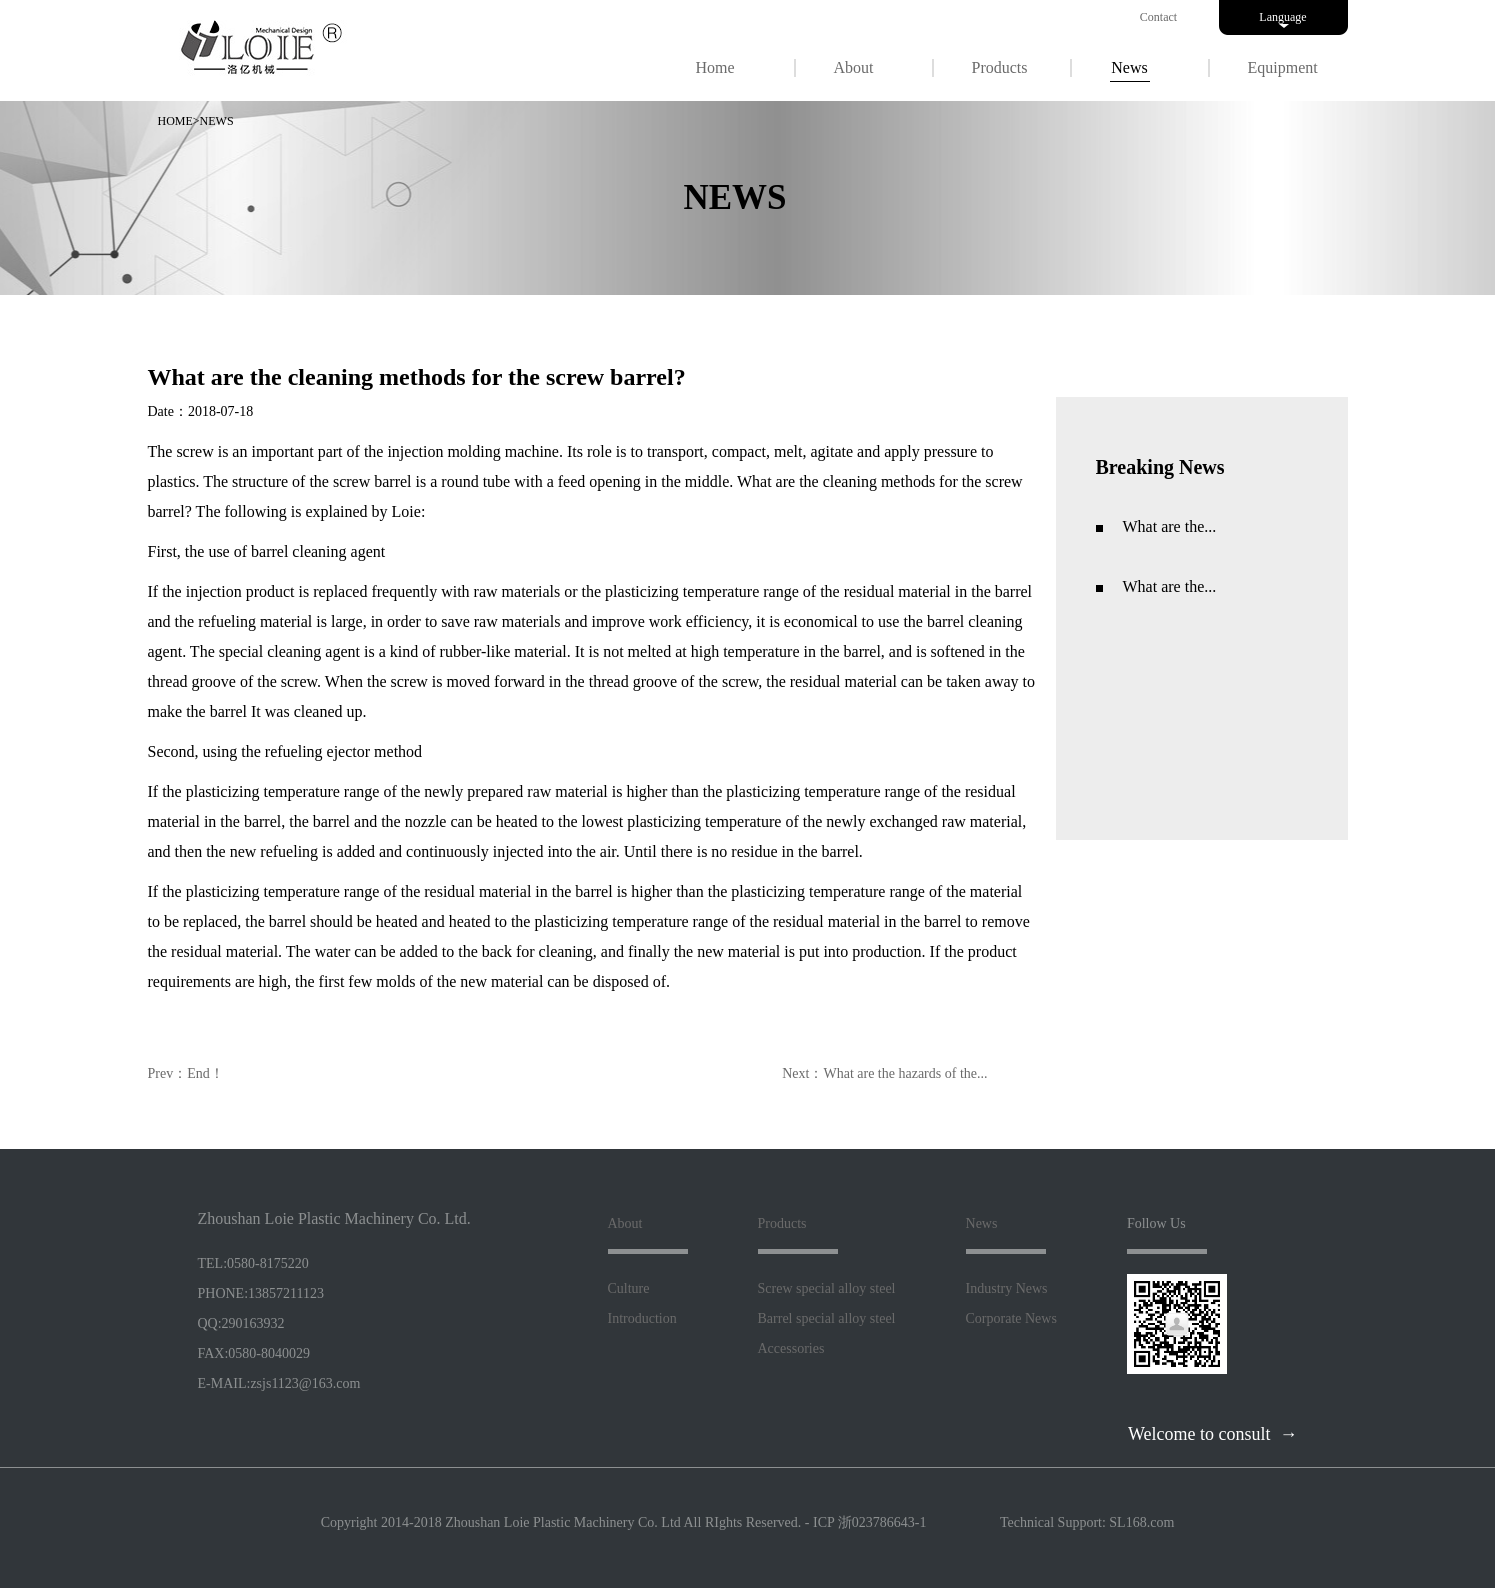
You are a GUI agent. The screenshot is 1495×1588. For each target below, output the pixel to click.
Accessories (791, 1348)
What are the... (1170, 526)
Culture (629, 1288)
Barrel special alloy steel (827, 1318)
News (1129, 67)
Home (715, 67)
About (854, 67)
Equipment (1283, 67)
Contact (1158, 17)
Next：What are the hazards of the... (884, 1073)
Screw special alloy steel (827, 1288)
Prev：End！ (186, 1074)
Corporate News (1011, 1318)
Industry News (1007, 1288)
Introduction (642, 1318)
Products (1000, 67)
